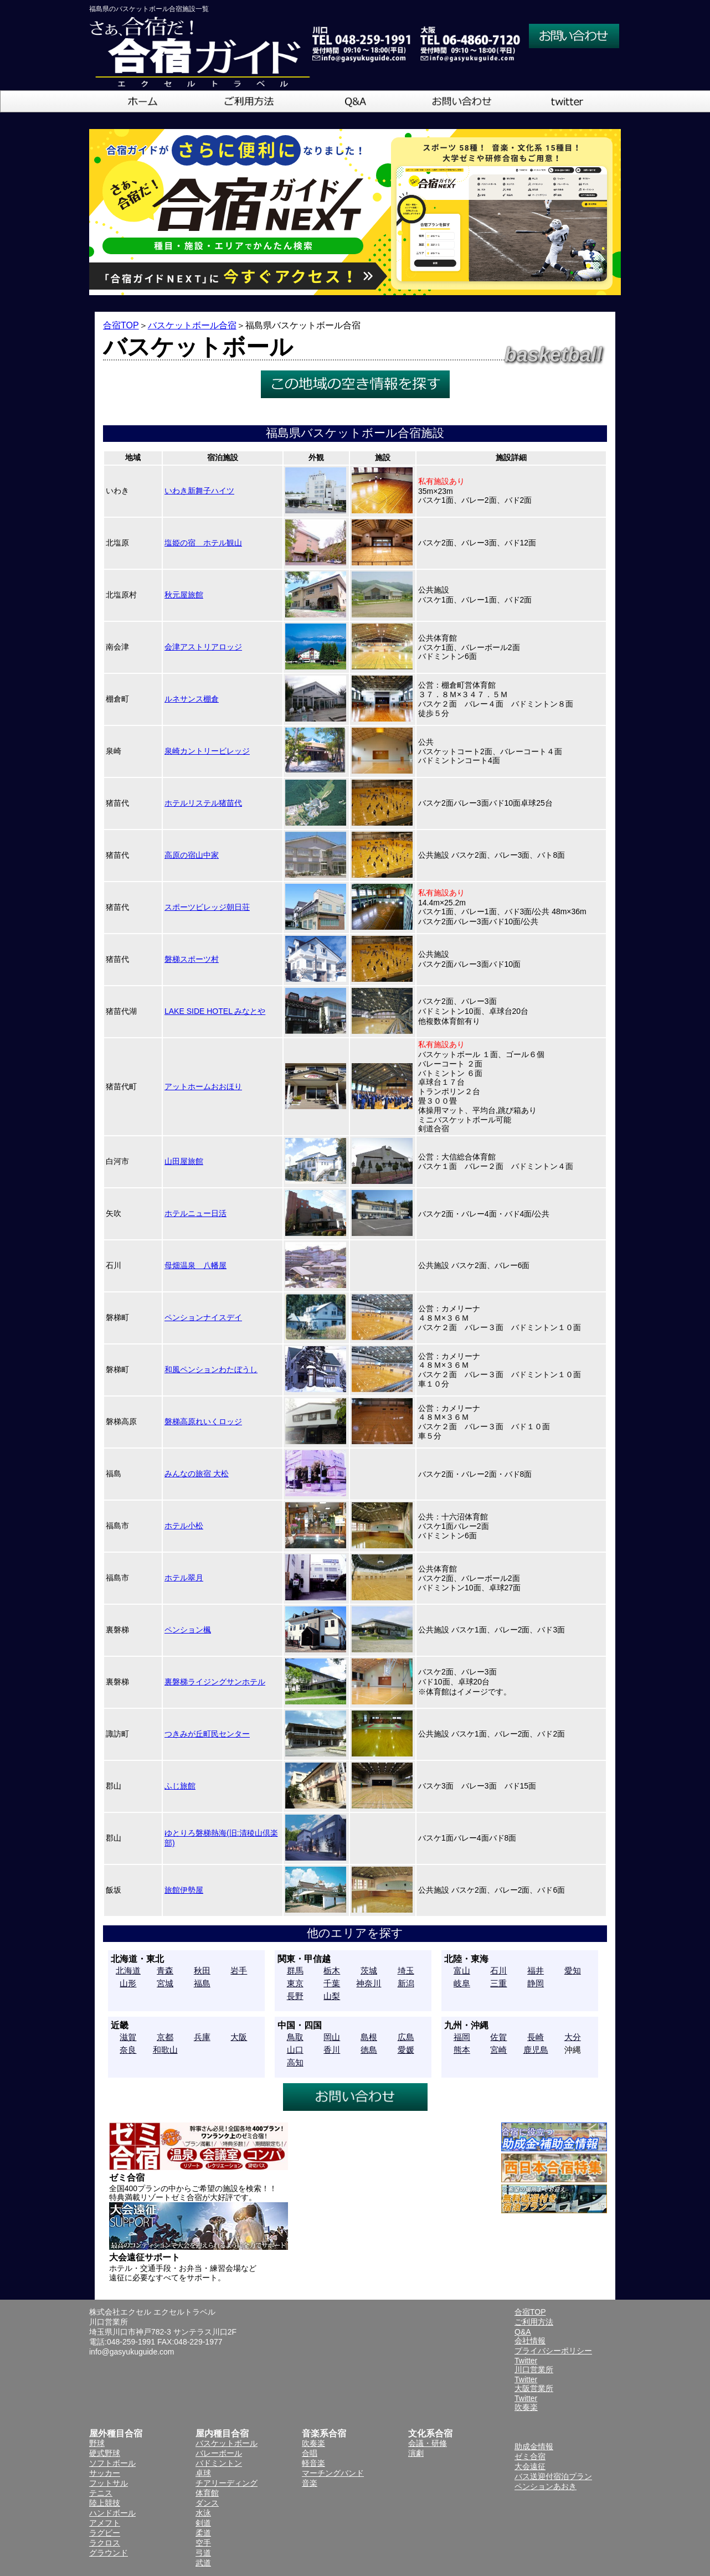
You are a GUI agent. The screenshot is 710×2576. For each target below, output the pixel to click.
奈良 (128, 2049)
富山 (462, 1970)
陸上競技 (104, 2502)
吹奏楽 (313, 2443)
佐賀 (498, 2037)
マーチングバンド (333, 2473)
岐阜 (462, 1983)
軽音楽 (313, 2463)
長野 (295, 1996)
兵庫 (202, 2037)
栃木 (331, 1970)
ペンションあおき (546, 2486)
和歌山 (165, 2049)
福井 (535, 1970)
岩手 (238, 1970)
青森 (165, 1970)
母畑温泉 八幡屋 (195, 1265)
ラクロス (104, 2542)
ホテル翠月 (183, 1577)
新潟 (406, 1983)
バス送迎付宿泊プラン (553, 2476)
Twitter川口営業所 (534, 2365)
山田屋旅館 (183, 1161)
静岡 (535, 1983)
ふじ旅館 (179, 1785)
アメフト (104, 2522)
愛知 (572, 1970)
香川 (331, 2049)
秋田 (202, 1970)
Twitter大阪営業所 (534, 2384)
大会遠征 (530, 2466)
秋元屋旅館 (183, 594)
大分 (572, 2037)
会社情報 (530, 2340)
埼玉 (406, 1970)
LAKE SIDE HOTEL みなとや (214, 1011)
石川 (498, 1970)
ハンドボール (112, 2512)
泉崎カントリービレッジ (207, 750)
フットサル (108, 2483)
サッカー (104, 2473)
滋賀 (128, 2037)
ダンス (207, 2502)
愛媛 (406, 2049)
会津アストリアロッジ (203, 646)
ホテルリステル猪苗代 (203, 802)
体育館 (207, 2493)
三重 (498, 1983)
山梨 (331, 1996)
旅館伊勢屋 (183, 1889)
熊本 (462, 2049)
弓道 (203, 2552)
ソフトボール (112, 2463)
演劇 (416, 2453)
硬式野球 (104, 2453)
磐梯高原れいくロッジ (203, 1421)
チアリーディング (226, 2483)
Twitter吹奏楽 (526, 2403)
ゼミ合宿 (530, 2456)
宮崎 (498, 2049)
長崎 (535, 2037)
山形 (128, 1983)
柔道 (203, 2532)
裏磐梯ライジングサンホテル (214, 1681)
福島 (202, 1983)
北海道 (128, 1970)
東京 (295, 1983)
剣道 (203, 2522)
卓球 (203, 2473)
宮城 (165, 1983)
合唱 (309, 2453)
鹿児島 (535, 2049)
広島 (406, 2037)
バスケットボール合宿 (192, 325)
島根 (369, 2037)
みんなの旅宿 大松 (196, 1473)
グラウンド (108, 2552)
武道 (203, 2562)
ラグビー (104, 2532)
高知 (295, 2062)
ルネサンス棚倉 (191, 698)
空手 (203, 2542)
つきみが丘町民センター (207, 1733)
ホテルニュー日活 (195, 1213)
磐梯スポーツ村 (191, 959)
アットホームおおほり (203, 1086)
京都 (165, 2037)
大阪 (238, 2037)
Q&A (523, 2331)
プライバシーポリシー (553, 2350)
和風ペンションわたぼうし (211, 1369)
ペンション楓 (187, 1629)
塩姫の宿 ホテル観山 (203, 542)
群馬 (295, 1970)
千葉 (331, 1983)
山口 (295, 2049)
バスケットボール (226, 2443)
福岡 (462, 2037)
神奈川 (368, 1983)
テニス (100, 2493)
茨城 (369, 1970)
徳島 (369, 2049)
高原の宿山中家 (191, 855)
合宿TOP (121, 325)
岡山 (331, 2037)
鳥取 (295, 2037)
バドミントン (218, 2463)
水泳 (203, 2512)
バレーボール (218, 2453)
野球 (97, 2443)
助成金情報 (534, 2446)
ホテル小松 (183, 1525)
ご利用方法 (534, 2321)
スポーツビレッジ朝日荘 (207, 907)
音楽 (309, 2483)
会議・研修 (427, 2443)
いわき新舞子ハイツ (199, 490)
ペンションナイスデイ (203, 1317)
